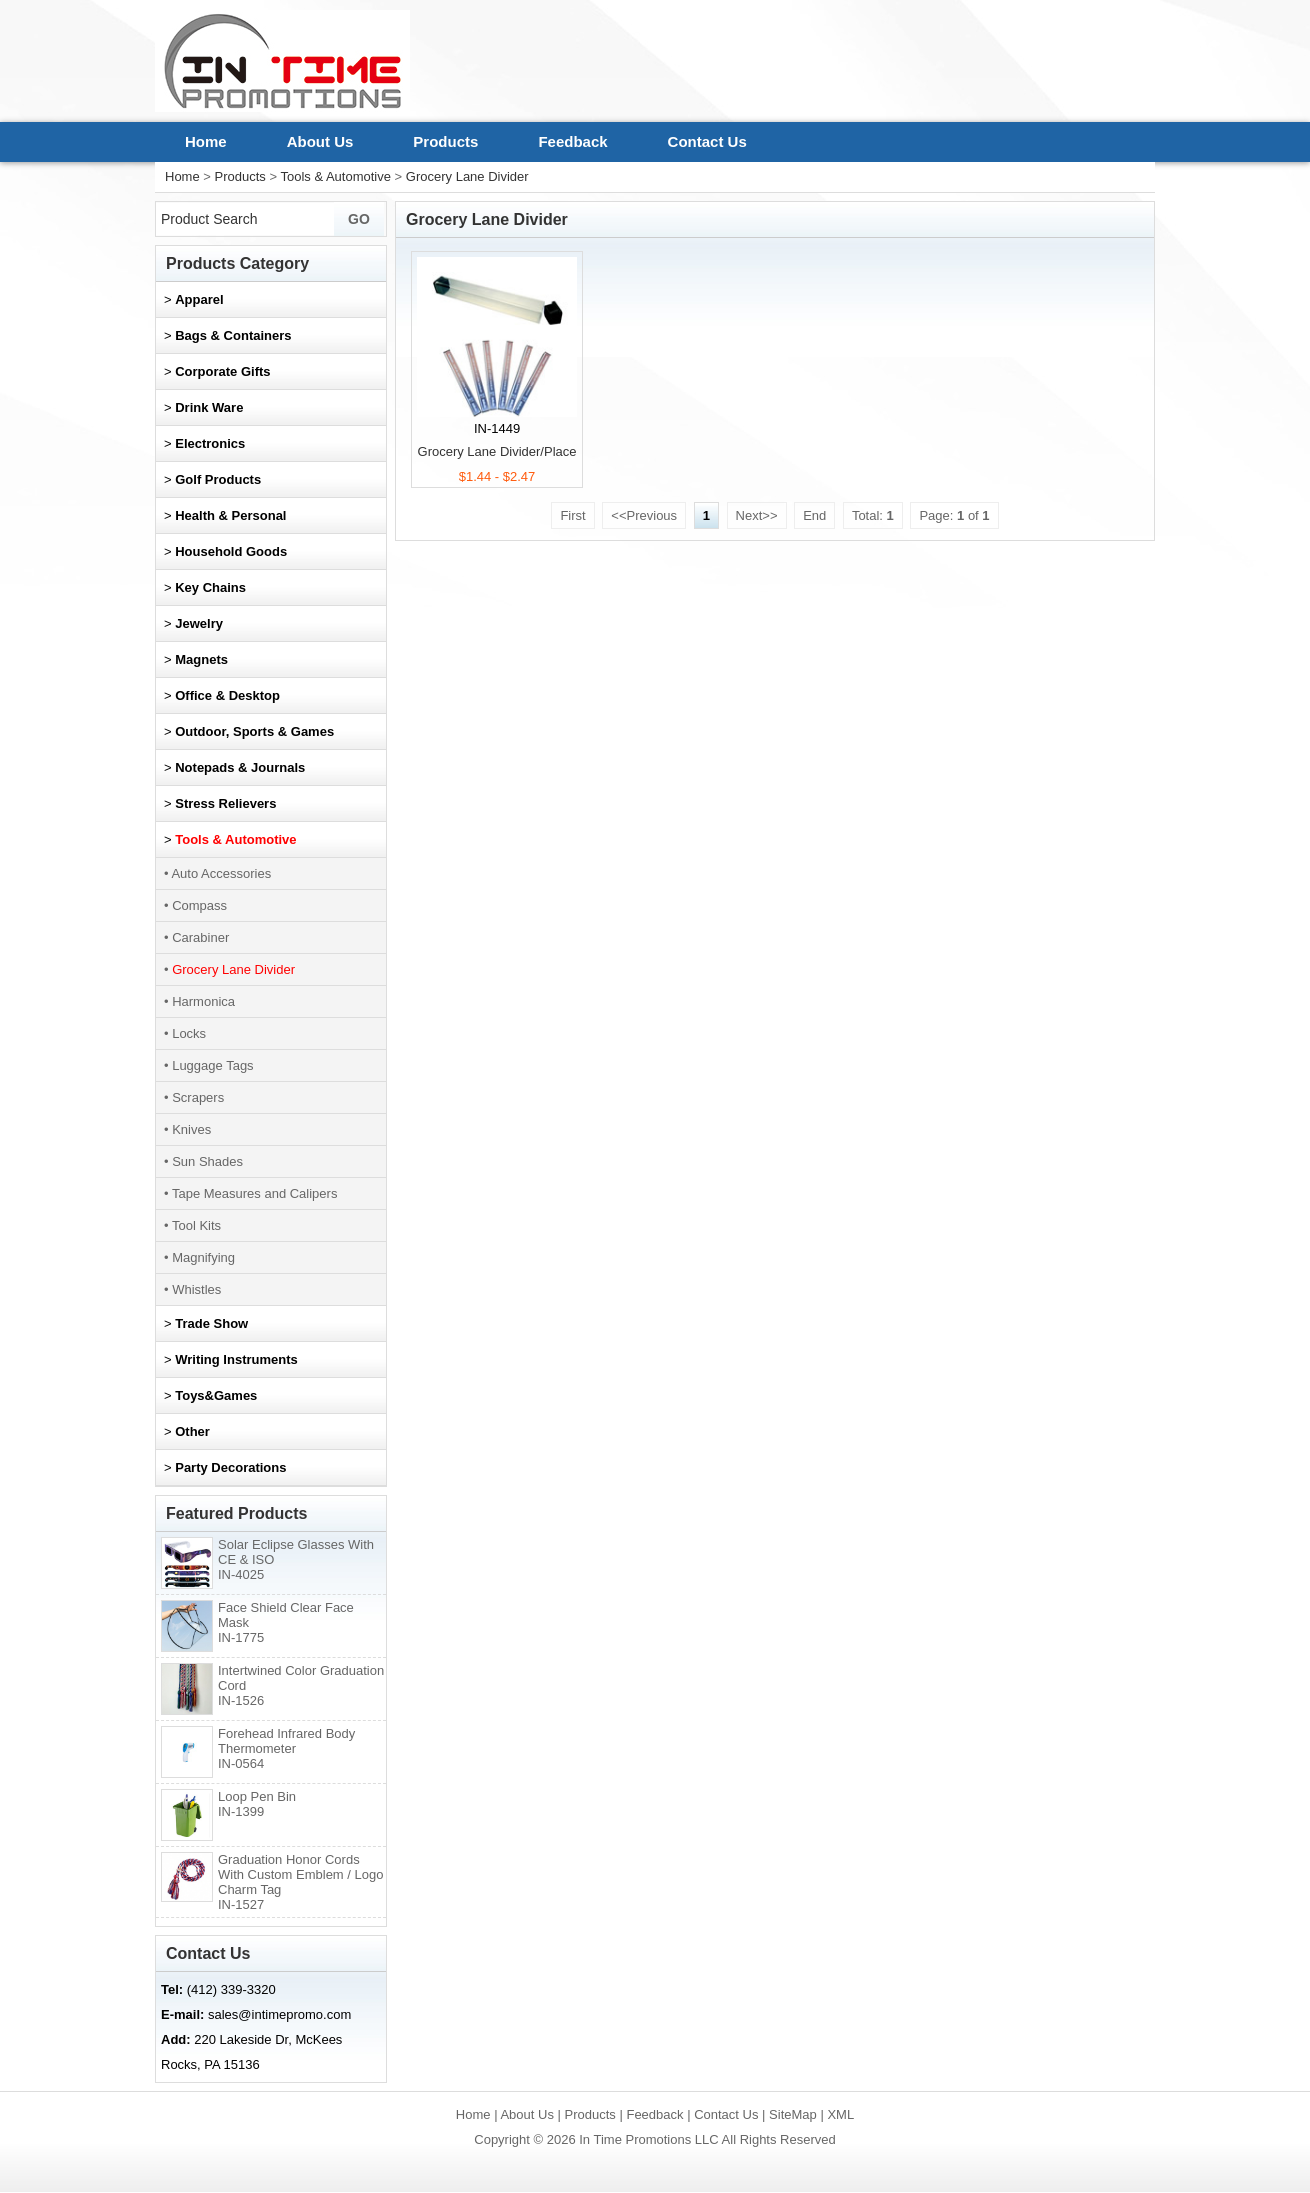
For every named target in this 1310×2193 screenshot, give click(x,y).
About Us (320, 141)
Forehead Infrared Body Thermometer (286, 1748)
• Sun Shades (203, 1161)
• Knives (187, 1129)
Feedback (572, 141)
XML (840, 2114)
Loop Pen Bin (257, 1804)
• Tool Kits (192, 1225)
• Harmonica (199, 1001)
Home (206, 141)
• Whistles (192, 1289)
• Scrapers (194, 1097)
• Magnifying (199, 1257)
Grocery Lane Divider (467, 176)
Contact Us (707, 141)
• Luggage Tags (209, 1065)
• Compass (195, 905)
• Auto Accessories (217, 873)
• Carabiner (196, 937)
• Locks (185, 1033)
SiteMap (793, 2114)
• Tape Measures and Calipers (250, 1193)
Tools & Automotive (335, 176)
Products (445, 141)
